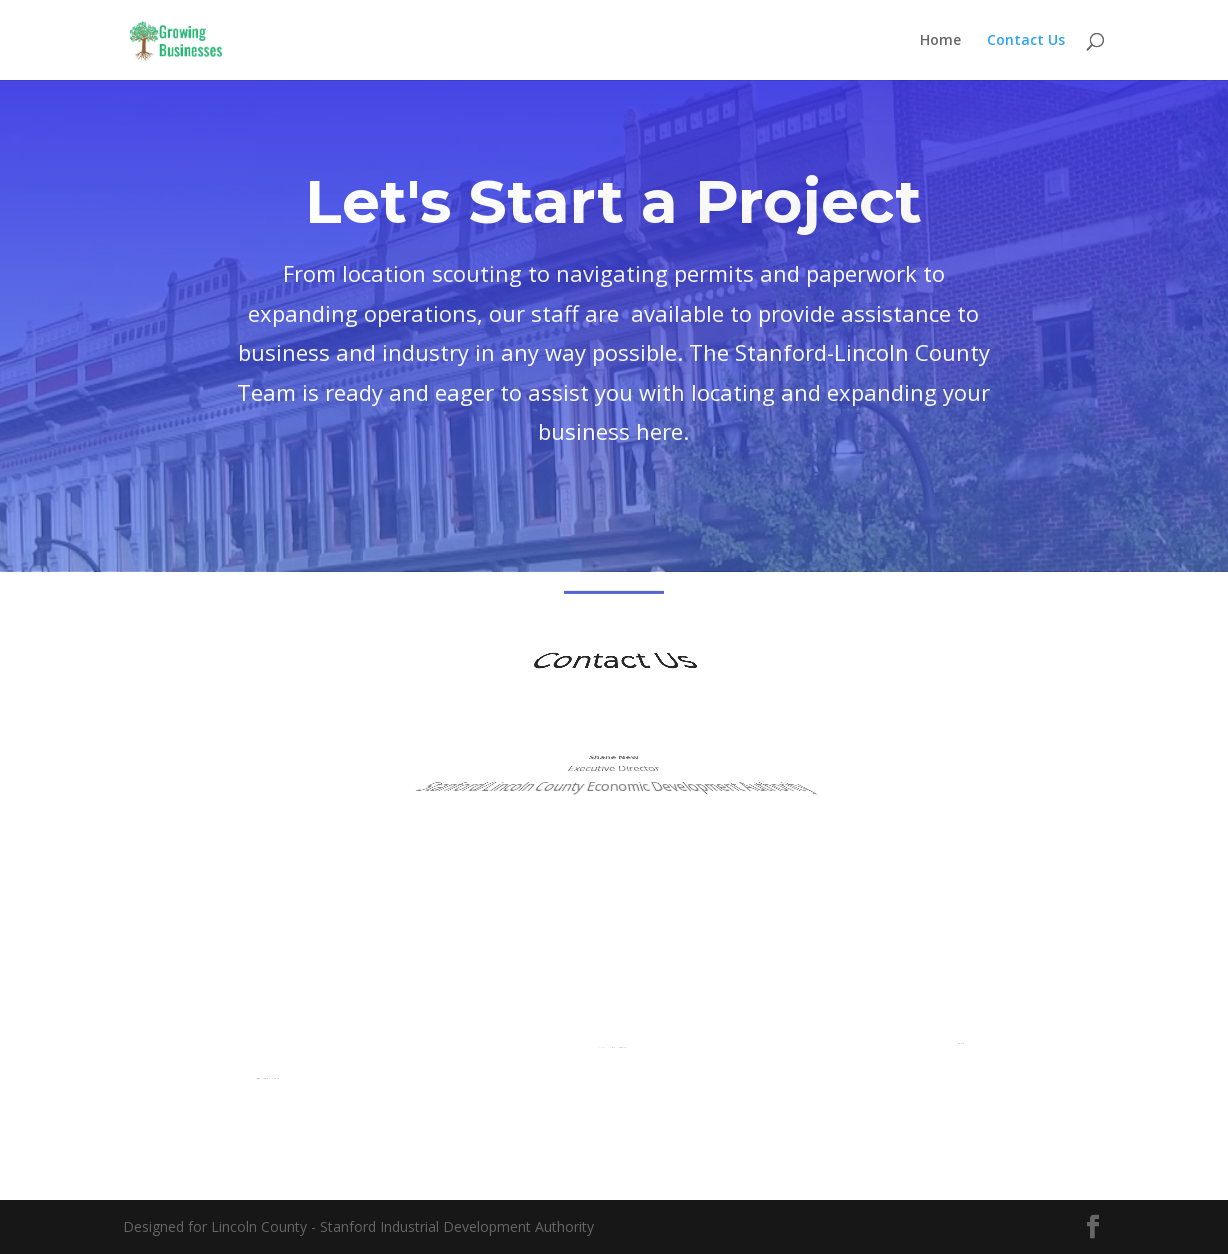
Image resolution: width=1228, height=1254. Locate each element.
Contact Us (1026, 41)
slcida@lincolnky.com (959, 1026)
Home (940, 41)
